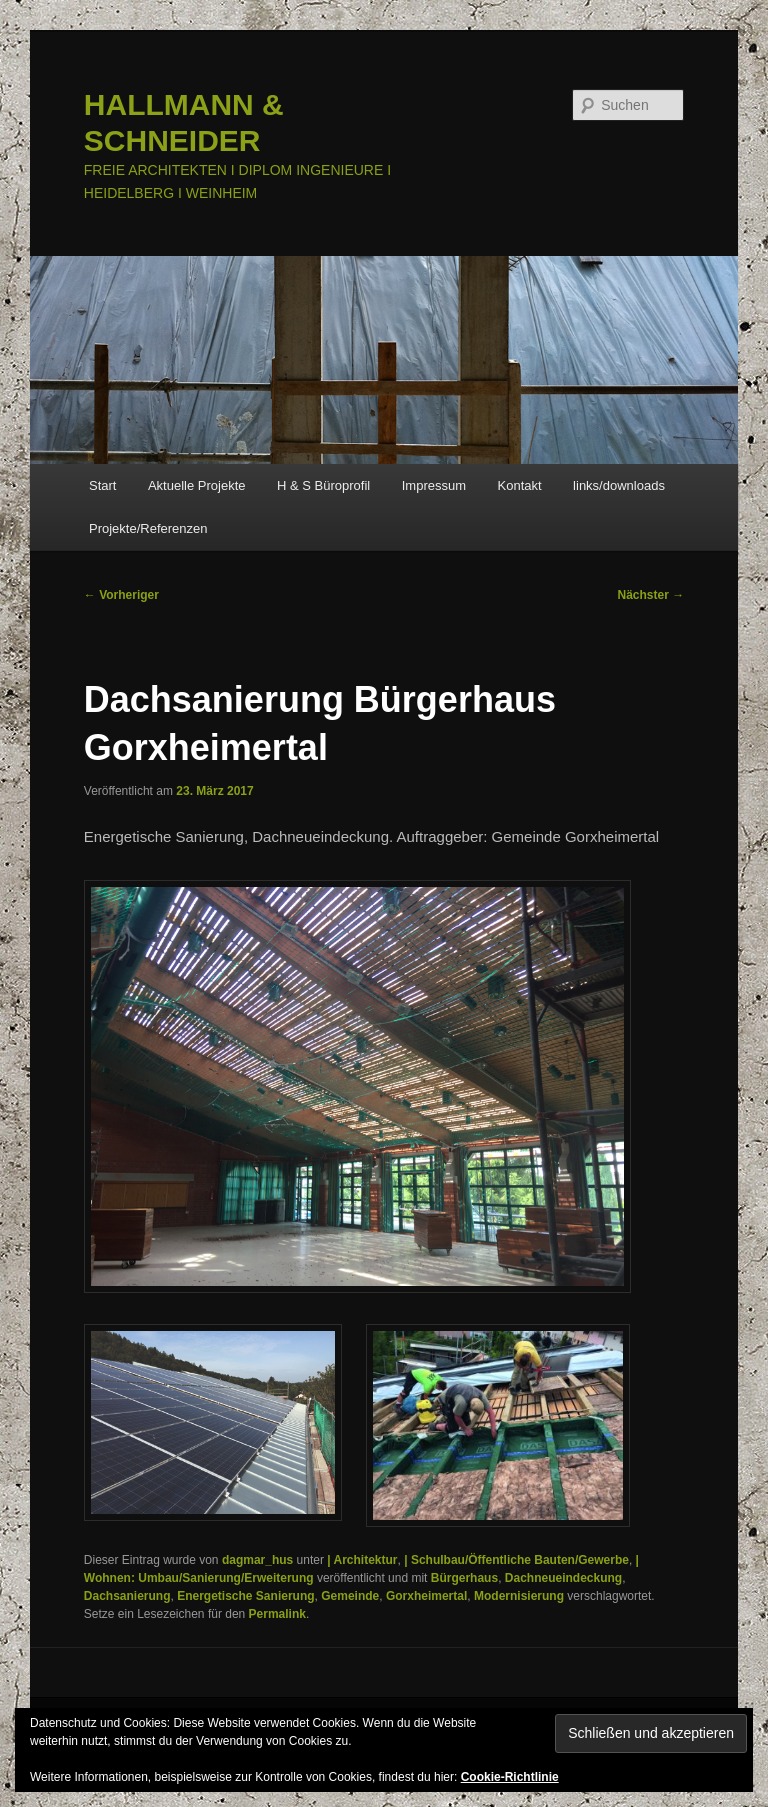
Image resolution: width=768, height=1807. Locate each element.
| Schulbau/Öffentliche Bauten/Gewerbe (516, 1560)
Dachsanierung (127, 1596)
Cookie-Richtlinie (510, 1777)
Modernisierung (519, 1596)
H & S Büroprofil (323, 485)
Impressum (434, 485)
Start (102, 485)
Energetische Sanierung (245, 1596)
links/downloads (619, 485)
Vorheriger (121, 595)
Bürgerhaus (464, 1578)
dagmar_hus (257, 1560)
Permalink (277, 1614)
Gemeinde (350, 1596)
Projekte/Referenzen (148, 528)
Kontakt (520, 485)
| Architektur (362, 1560)
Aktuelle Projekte (197, 485)
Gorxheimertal (426, 1596)
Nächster (651, 595)
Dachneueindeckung (563, 1578)
